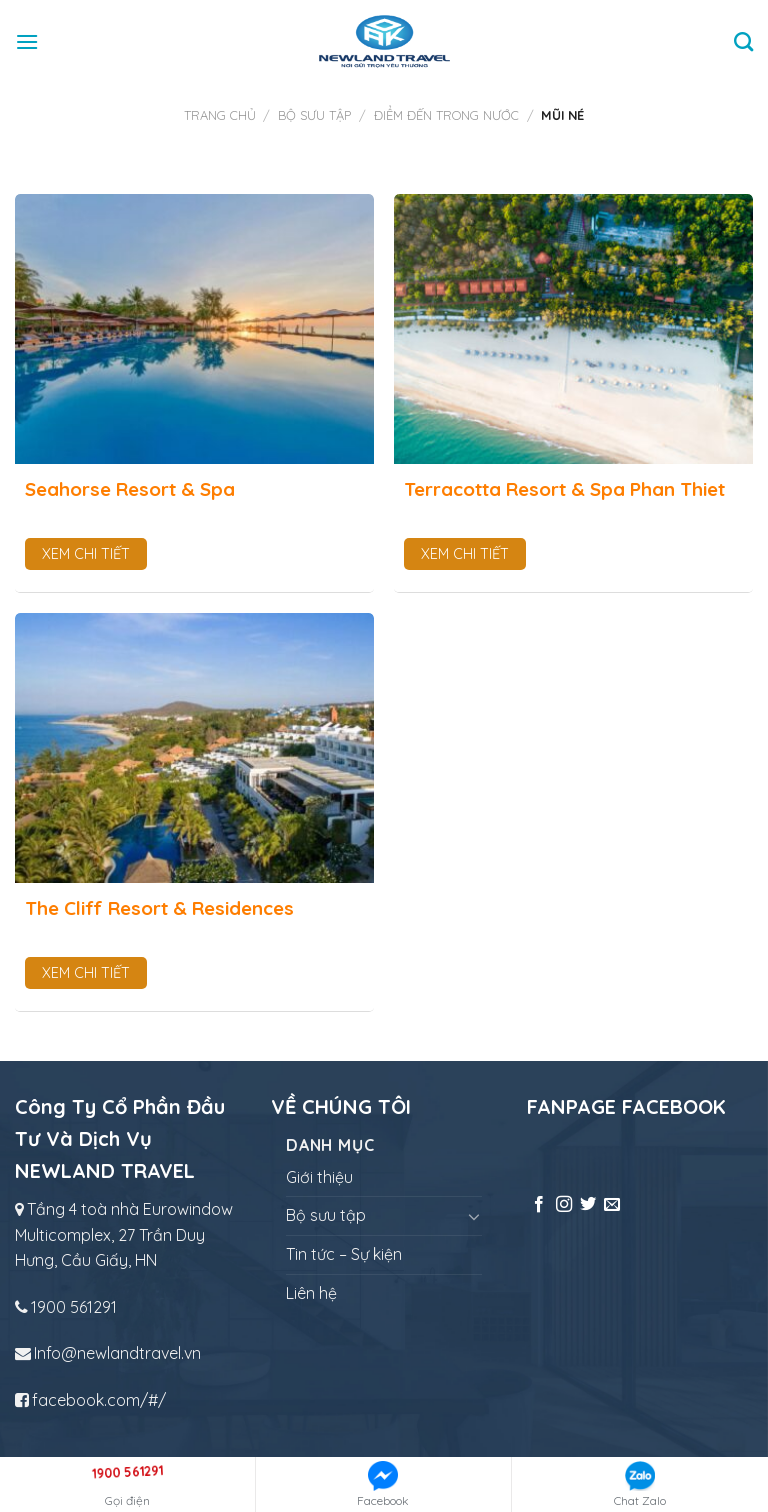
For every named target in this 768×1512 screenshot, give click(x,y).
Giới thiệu (319, 1177)
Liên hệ (311, 1293)
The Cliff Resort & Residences (159, 908)
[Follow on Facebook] (539, 1205)
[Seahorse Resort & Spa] (194, 329)
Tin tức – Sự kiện (344, 1254)
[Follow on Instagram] (564, 1205)
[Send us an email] (612, 1205)
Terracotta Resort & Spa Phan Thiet (564, 489)
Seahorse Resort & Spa (130, 489)
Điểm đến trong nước (446, 115)
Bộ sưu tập (314, 115)
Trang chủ (220, 115)
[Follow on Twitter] (588, 1205)
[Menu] (27, 41)
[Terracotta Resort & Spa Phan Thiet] (573, 329)
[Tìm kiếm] (743, 41)
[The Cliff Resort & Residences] (194, 748)
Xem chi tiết (86, 554)
